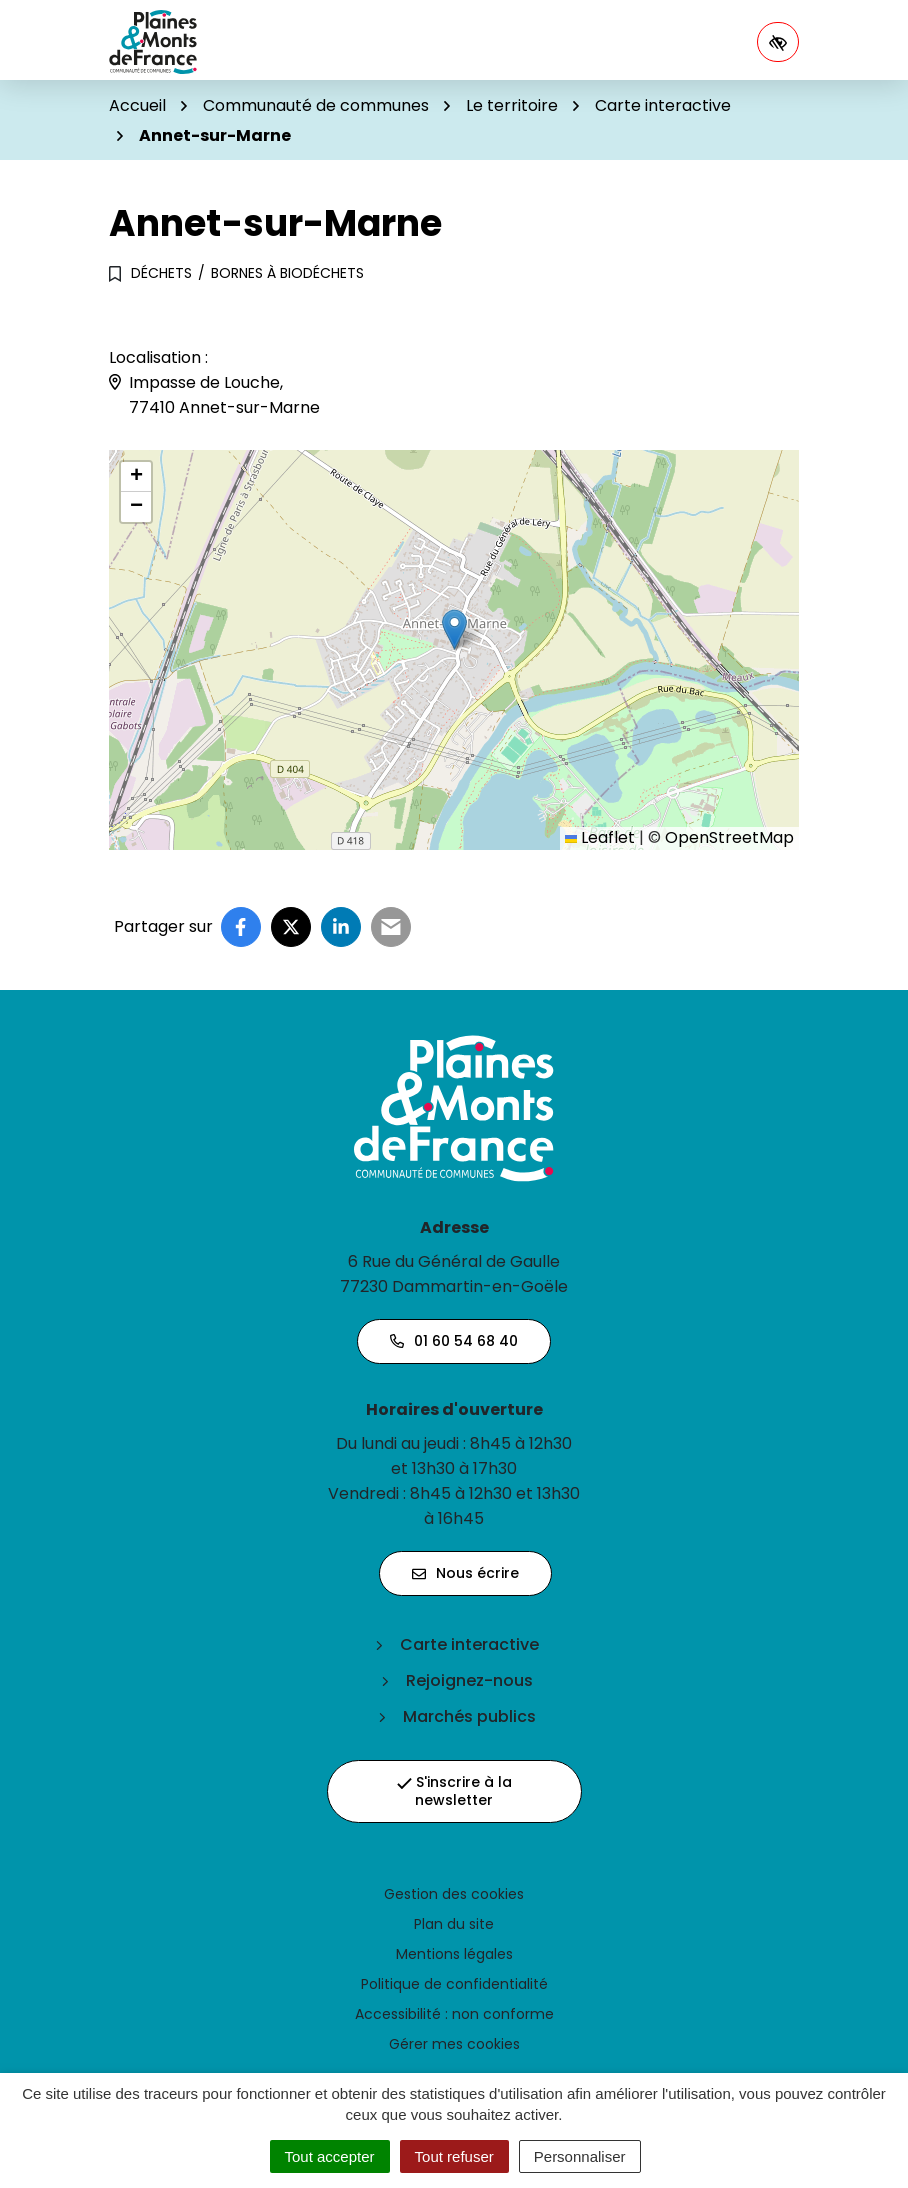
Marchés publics (469, 1716)
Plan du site (454, 1924)
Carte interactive (469, 1644)
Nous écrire (465, 1573)
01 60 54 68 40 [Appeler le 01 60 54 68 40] (454, 1341)
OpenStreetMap (729, 837)
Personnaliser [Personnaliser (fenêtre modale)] (580, 2156)
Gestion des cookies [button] (454, 1894)
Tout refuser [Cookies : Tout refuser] (454, 2156)
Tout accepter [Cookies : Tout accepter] (330, 2156)
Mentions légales (454, 1954)
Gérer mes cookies (454, 2044)
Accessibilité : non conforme (454, 2014)
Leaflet (600, 837)
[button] (454, 629)
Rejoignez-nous (469, 1680)
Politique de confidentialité (454, 1984)
